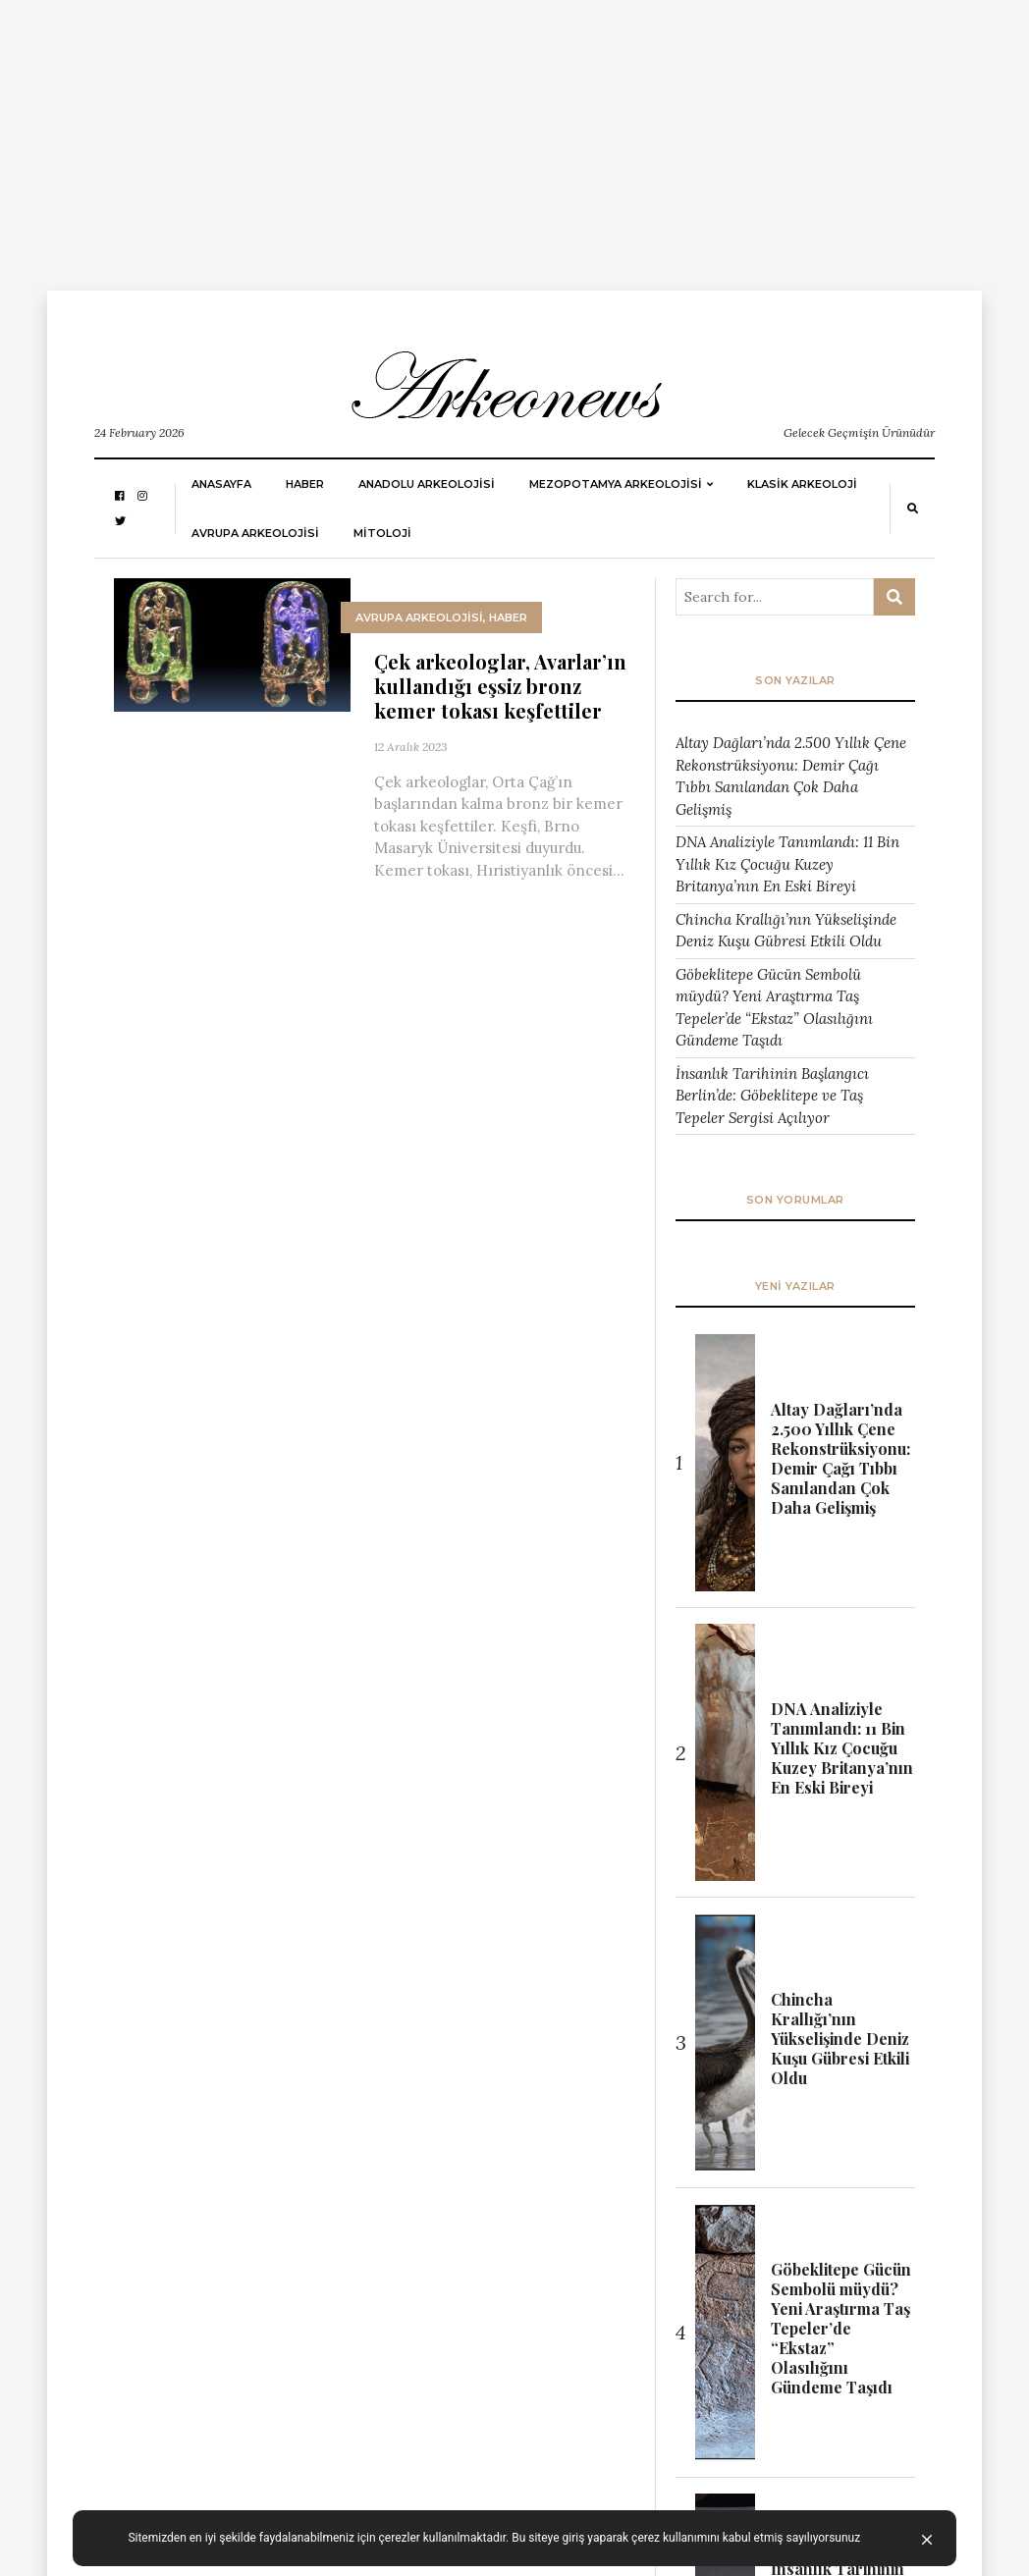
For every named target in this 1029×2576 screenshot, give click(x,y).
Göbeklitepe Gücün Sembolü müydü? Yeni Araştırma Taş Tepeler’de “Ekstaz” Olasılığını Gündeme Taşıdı (774, 1007)
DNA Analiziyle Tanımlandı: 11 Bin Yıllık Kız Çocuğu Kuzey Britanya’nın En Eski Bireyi (787, 863)
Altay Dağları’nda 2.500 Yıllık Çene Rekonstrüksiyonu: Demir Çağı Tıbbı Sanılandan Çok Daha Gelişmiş (791, 776)
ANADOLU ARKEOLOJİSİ (426, 484)
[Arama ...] (775, 597)
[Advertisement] (514, 137)
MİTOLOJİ (382, 533)
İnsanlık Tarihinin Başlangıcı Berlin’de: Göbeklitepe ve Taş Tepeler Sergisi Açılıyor (772, 1095)
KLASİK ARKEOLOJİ (802, 484)
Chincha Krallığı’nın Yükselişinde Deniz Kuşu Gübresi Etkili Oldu (786, 930)
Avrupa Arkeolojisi (255, 533)
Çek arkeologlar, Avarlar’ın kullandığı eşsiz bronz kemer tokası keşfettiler (500, 686)
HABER (305, 484)
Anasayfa (221, 484)
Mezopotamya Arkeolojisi (615, 484)
